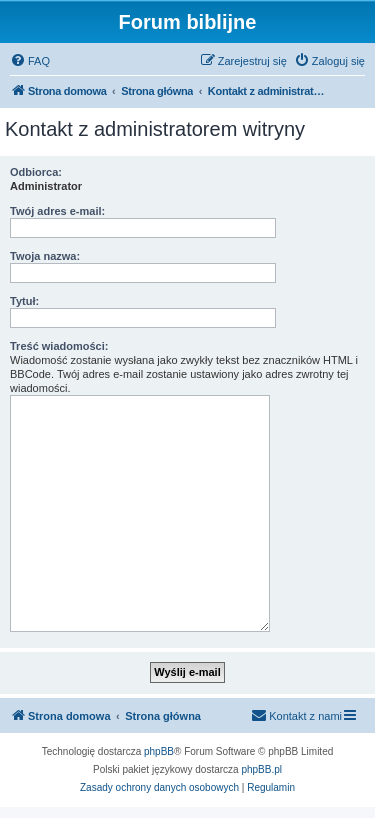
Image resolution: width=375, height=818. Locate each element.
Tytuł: (24, 301)
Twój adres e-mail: (57, 211)
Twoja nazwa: (45, 256)
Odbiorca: (36, 172)
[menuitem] (30, 61)
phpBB (159, 751)
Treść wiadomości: (59, 346)
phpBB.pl (261, 769)
